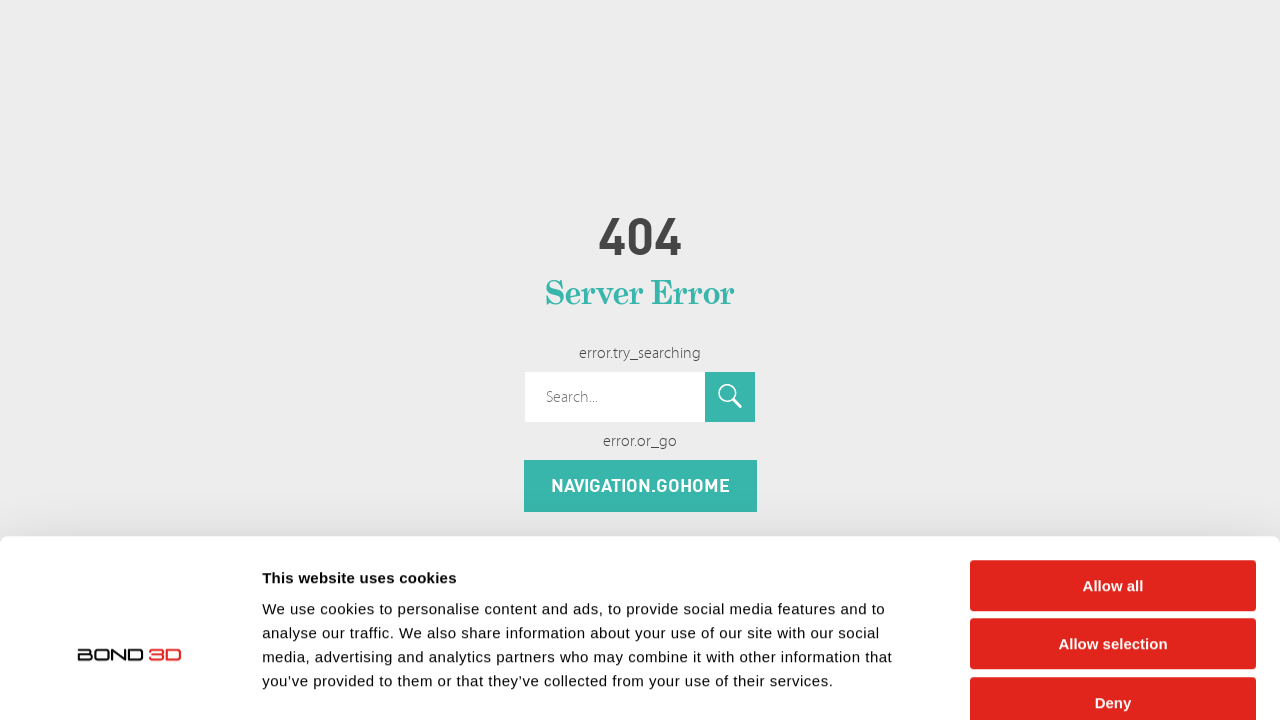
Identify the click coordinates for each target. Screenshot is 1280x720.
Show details (1049, 680)
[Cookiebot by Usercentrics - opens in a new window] (129, 681)
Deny (1113, 592)
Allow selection (1112, 534)
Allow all (1113, 475)
